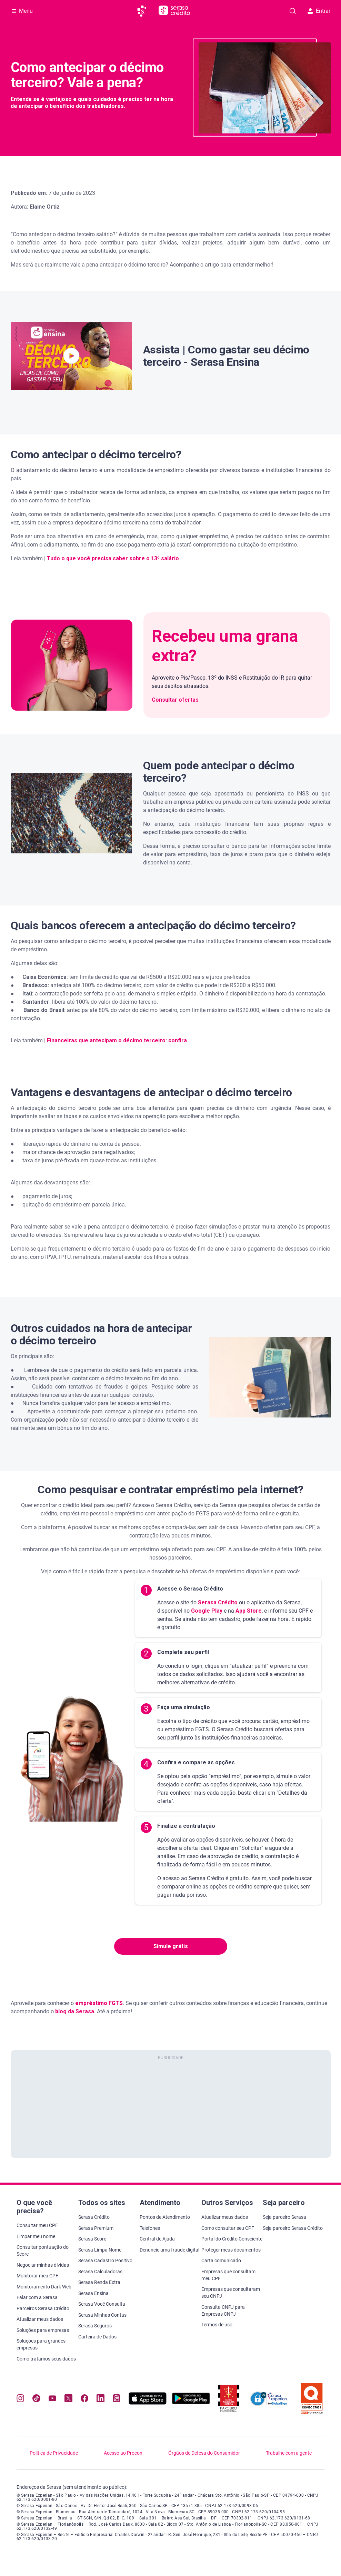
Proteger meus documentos (231, 2250)
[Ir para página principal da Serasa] (144, 11)
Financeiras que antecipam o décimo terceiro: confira (117, 1040)
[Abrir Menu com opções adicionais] (22, 11)
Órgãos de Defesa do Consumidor (204, 2453)
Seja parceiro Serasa (284, 2217)
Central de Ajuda (157, 2239)
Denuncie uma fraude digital (169, 2250)
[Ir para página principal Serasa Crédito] (174, 11)
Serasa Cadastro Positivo (105, 2260)
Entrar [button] (319, 11)
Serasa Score (92, 2239)
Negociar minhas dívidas (43, 2265)
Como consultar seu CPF (227, 2228)
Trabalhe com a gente (289, 2453)
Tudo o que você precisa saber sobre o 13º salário (113, 558)
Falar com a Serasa (37, 2297)
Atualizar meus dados (40, 2319)
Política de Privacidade (54, 2453)
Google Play (206, 1610)
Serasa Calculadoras (100, 2271)
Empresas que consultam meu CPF (228, 2275)
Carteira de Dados (97, 2336)
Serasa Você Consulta (101, 2304)
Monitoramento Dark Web (44, 2286)
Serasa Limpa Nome (99, 2250)
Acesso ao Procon (123, 2453)
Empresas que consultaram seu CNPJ (230, 2292)
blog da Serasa (74, 2011)
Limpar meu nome (36, 2236)
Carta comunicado (221, 2260)
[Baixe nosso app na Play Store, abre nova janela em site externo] (191, 2402)
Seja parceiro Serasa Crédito (293, 2228)
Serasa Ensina (93, 2293)
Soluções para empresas (43, 2330)
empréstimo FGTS (99, 2003)
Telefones (150, 2228)
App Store (248, 1610)
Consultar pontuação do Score (43, 2250)
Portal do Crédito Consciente (231, 2239)
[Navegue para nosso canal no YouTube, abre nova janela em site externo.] (52, 2399)
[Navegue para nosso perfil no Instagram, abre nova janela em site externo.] (20, 2399)
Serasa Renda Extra (99, 2282)
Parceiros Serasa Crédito (43, 2308)
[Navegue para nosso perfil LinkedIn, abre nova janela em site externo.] (100, 2399)
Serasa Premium (95, 2228)
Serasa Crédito (217, 1602)
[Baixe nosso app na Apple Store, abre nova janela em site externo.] (148, 2402)
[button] (71, 355)
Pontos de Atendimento (165, 2217)
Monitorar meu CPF (37, 2275)
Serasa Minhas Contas (102, 2315)
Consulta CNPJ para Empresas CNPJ (223, 2310)
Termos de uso (216, 2324)
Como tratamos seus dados (46, 2359)
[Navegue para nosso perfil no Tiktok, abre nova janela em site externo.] (36, 2399)
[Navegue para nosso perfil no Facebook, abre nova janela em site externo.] (84, 2399)
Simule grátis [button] (170, 1946)
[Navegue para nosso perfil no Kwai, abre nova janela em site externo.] (116, 2399)
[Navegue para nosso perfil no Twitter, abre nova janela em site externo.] (68, 2399)
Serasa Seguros (95, 2325)
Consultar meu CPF (37, 2225)
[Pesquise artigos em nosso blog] (293, 11)
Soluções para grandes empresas (41, 2344)
